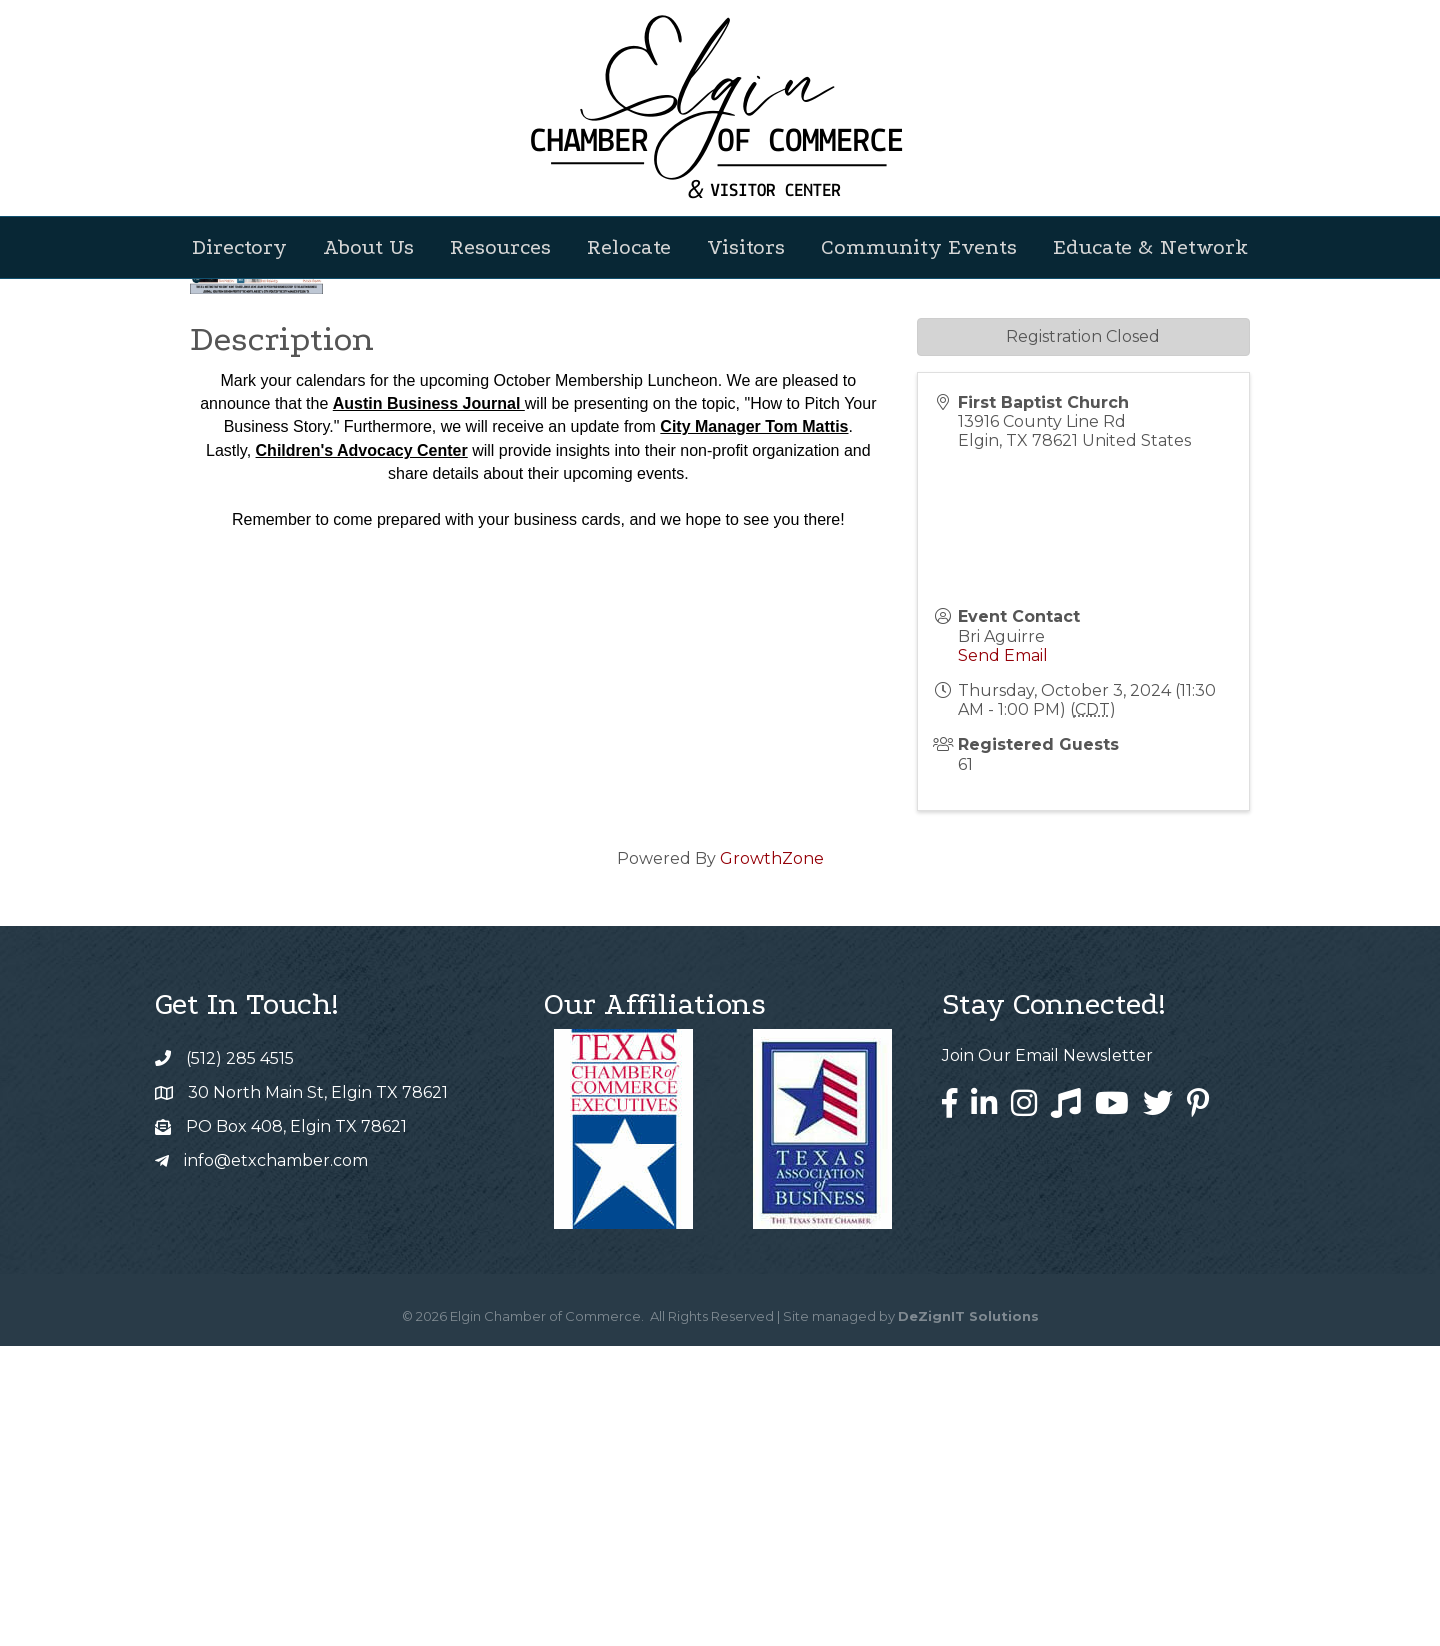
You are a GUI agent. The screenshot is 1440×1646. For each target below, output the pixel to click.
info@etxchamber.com (276, 1460)
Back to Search (245, 508)
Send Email (1003, 955)
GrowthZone (772, 1158)
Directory (239, 247)
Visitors (746, 247)
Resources (500, 247)
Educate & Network (1150, 247)
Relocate (629, 247)
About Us (368, 247)
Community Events (919, 247)
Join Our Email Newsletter (1047, 1355)
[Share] (921, 541)
